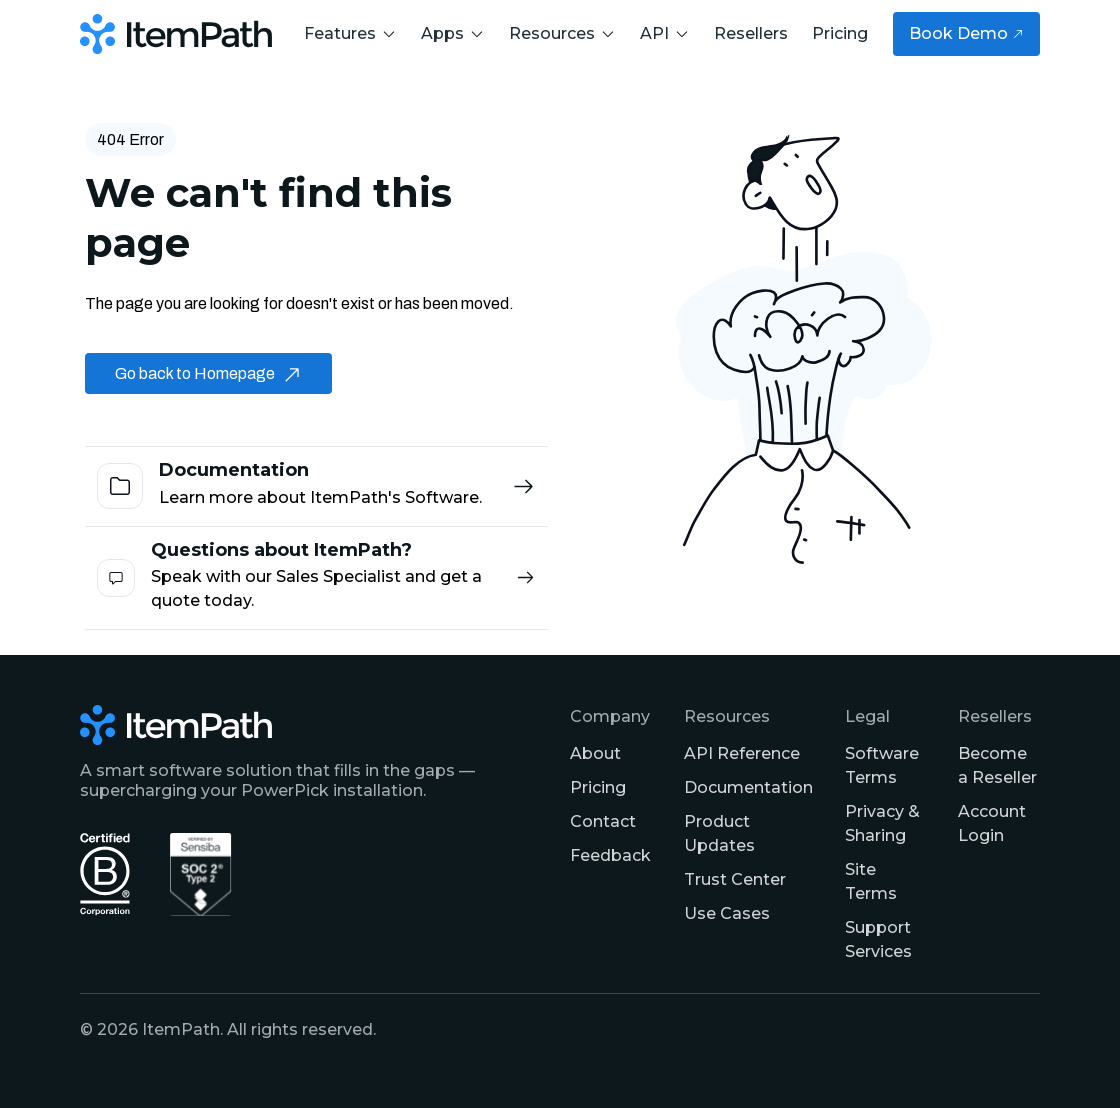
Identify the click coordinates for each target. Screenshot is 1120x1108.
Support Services (878, 939)
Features (350, 33)
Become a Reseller (997, 765)
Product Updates (719, 833)
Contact (603, 821)
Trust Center (735, 879)
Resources (562, 33)
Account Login (992, 823)
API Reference (742, 753)
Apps (453, 33)
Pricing (840, 33)
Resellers (751, 33)
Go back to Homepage (208, 373)
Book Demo (966, 33)
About (595, 753)
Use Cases (727, 913)
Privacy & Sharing (882, 823)
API (665, 33)
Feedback (610, 855)
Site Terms (871, 881)
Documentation (748, 787)
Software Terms (882, 765)
